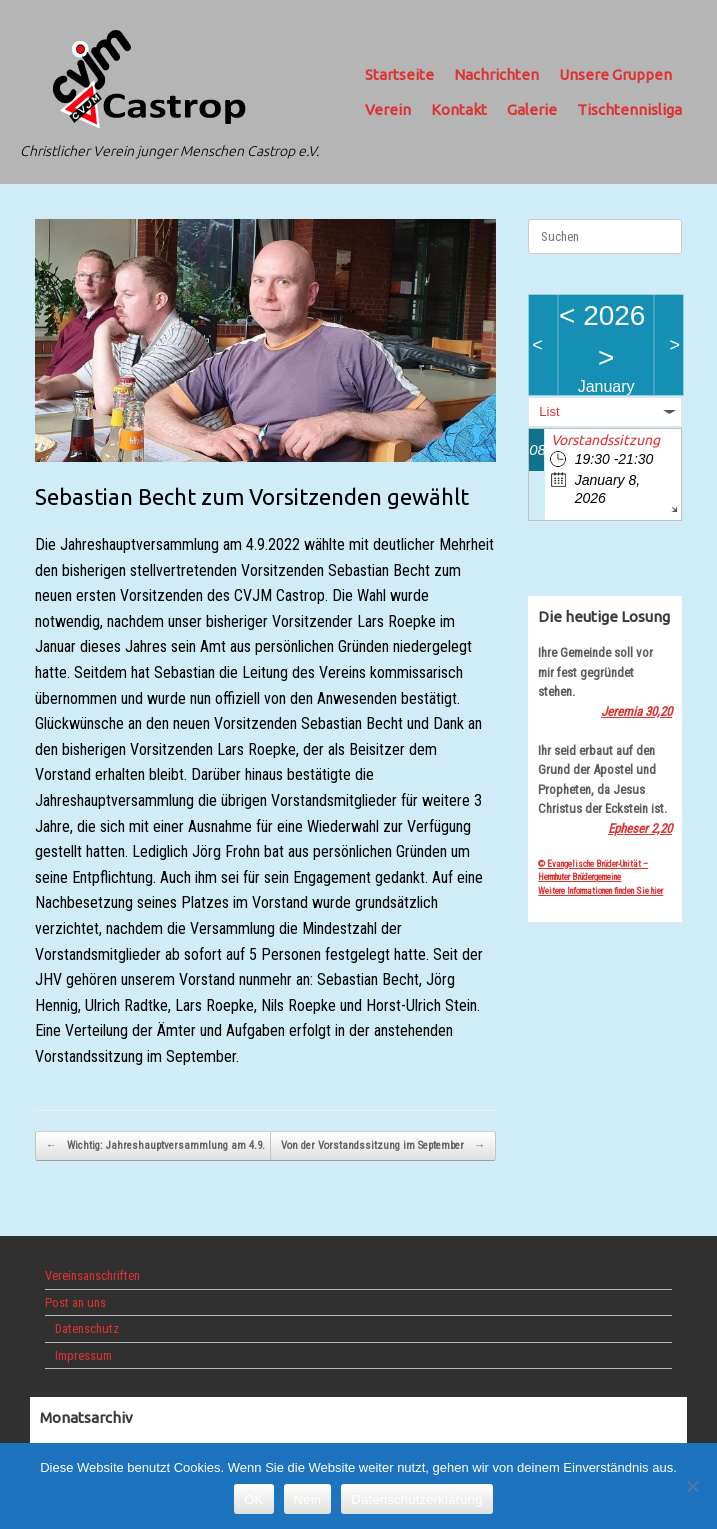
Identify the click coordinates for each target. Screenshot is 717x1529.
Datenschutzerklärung (416, 1499)
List (549, 411)
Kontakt (459, 109)
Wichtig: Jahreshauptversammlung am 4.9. (155, 1146)
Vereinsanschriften (92, 1275)
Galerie (532, 109)
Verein (388, 109)
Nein (308, 1499)
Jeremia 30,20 (636, 711)
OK (253, 1499)
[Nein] (692, 1486)
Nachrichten (496, 74)
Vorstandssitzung (605, 440)
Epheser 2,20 (640, 828)
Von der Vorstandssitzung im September (383, 1146)
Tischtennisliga (629, 109)
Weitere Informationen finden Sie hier (600, 891)
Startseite (399, 74)
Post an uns (75, 1302)
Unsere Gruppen (615, 74)
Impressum (83, 1355)
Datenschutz (87, 1328)
